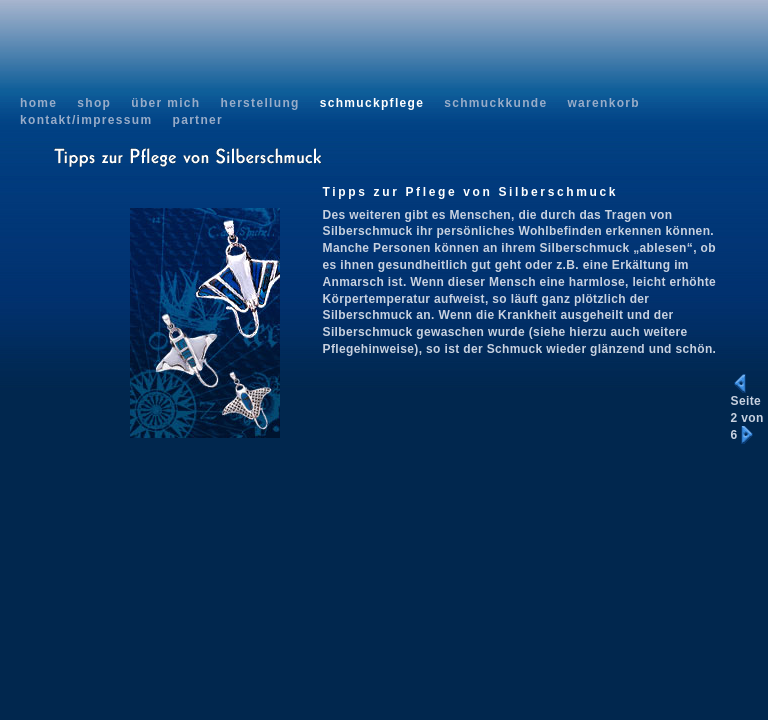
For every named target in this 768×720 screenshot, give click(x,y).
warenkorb (603, 103)
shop (94, 103)
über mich (165, 103)
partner (197, 120)
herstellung (259, 103)
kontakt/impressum (86, 120)
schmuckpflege (372, 103)
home (38, 103)
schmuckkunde (495, 103)
